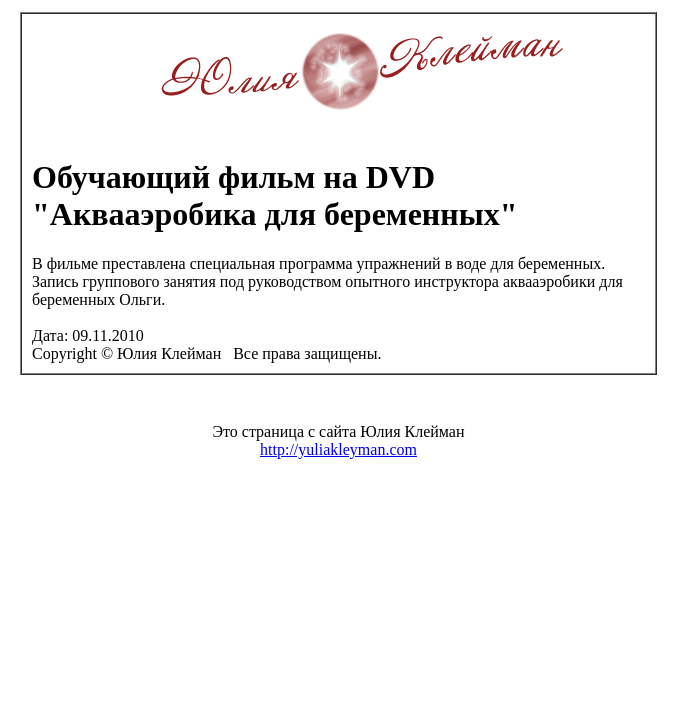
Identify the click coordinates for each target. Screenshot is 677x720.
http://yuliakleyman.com (338, 449)
